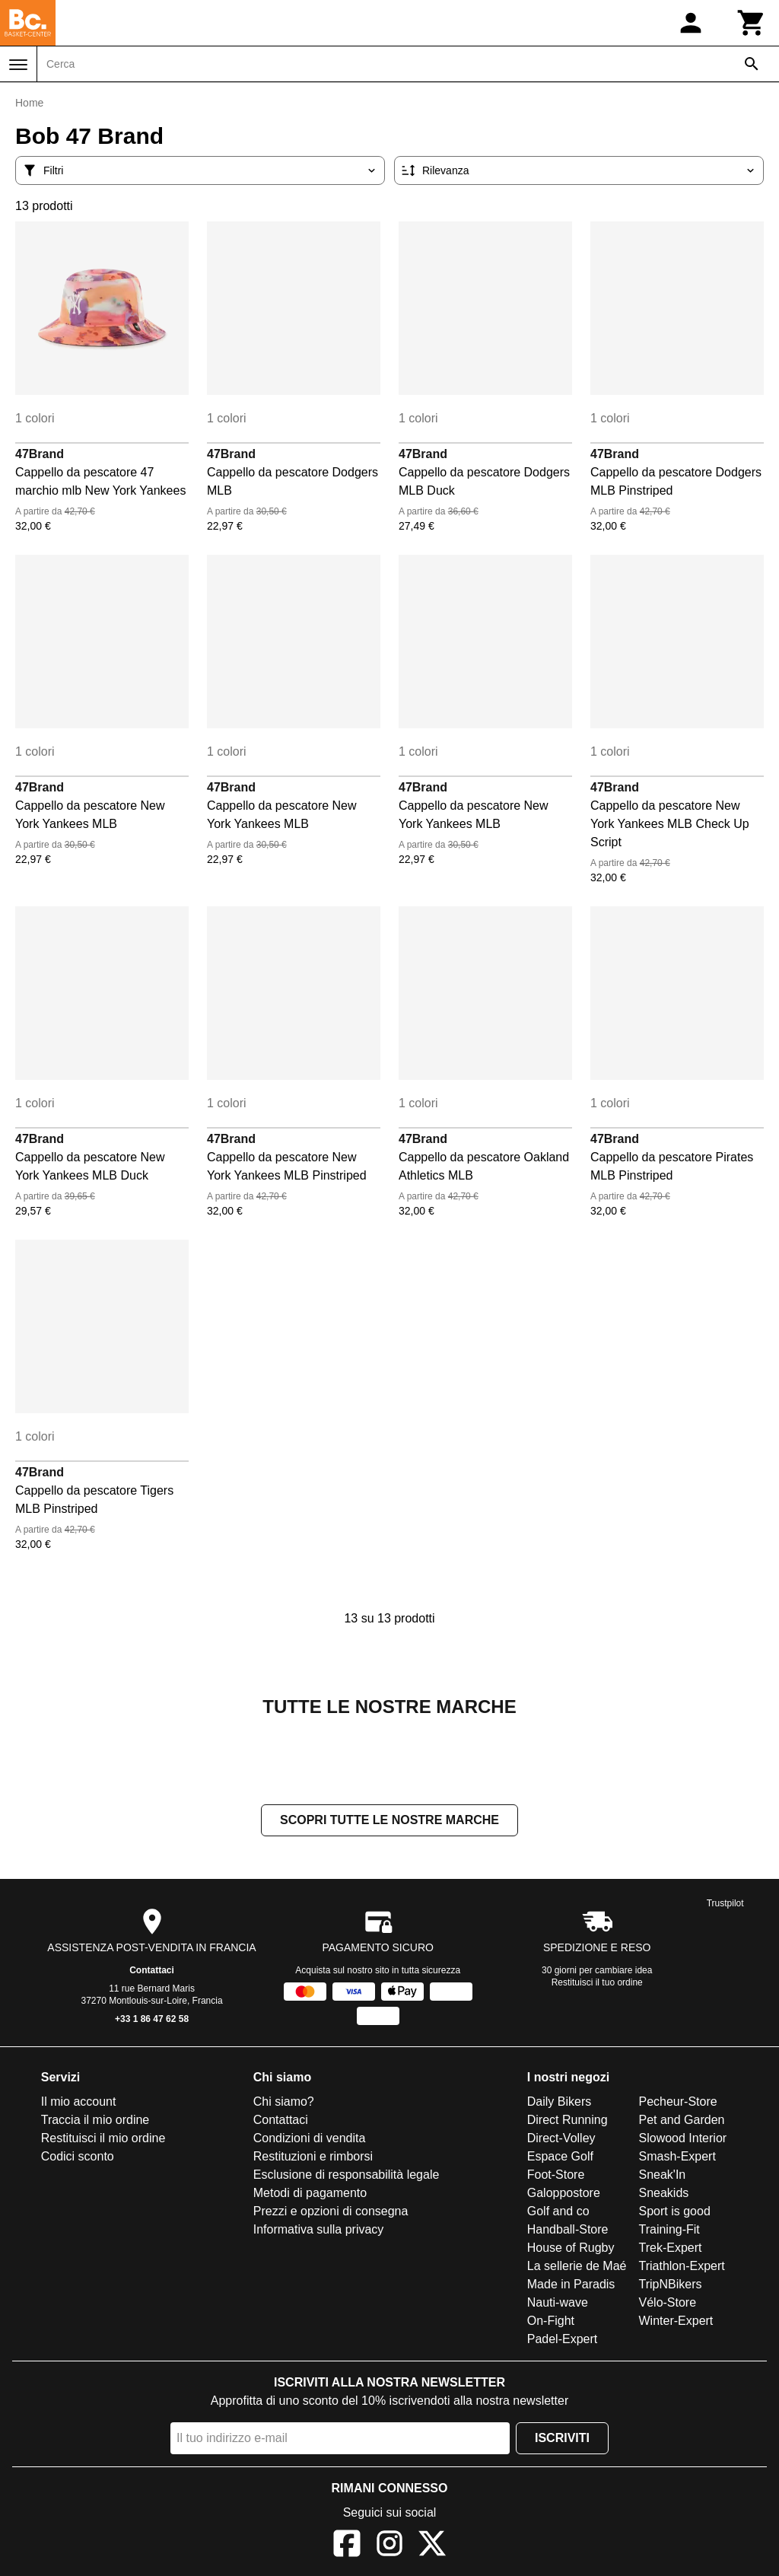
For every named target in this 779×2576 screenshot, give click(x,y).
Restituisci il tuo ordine (597, 1984)
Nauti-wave (557, 2303)
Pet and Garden (682, 2121)
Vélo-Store (668, 2303)
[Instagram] (389, 2547)
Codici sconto (77, 2157)
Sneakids (664, 2194)
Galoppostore (563, 2194)
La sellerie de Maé (577, 2267)
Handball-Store (568, 2230)
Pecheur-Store (678, 2103)
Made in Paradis (571, 2285)
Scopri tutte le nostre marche (389, 1821)
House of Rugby (571, 2249)
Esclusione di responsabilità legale (346, 2176)
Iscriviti (562, 2439)
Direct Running (567, 2121)
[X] (432, 2547)
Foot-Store (556, 2176)
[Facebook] (347, 2547)
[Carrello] (751, 23)
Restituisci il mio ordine (103, 2139)
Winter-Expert (676, 2322)
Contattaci (151, 1971)
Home (29, 103)
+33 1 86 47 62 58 (152, 2020)
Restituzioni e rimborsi (313, 2157)
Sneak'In (662, 2176)
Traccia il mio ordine (95, 2121)
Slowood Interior (683, 2139)
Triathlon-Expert (682, 2267)
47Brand (39, 453)
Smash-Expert (677, 2157)
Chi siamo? (283, 2103)
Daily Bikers (559, 2103)
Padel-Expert (562, 2340)
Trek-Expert (670, 2249)
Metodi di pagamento (310, 2194)
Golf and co (558, 2212)
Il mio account (78, 2103)
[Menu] (18, 64)
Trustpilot (725, 1904)
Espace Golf (560, 2157)
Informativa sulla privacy (318, 2230)
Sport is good (675, 2212)
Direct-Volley (561, 2139)
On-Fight (550, 2322)
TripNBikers (670, 2285)
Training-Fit (669, 2230)
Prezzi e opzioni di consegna (331, 2212)
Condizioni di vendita (309, 2139)
